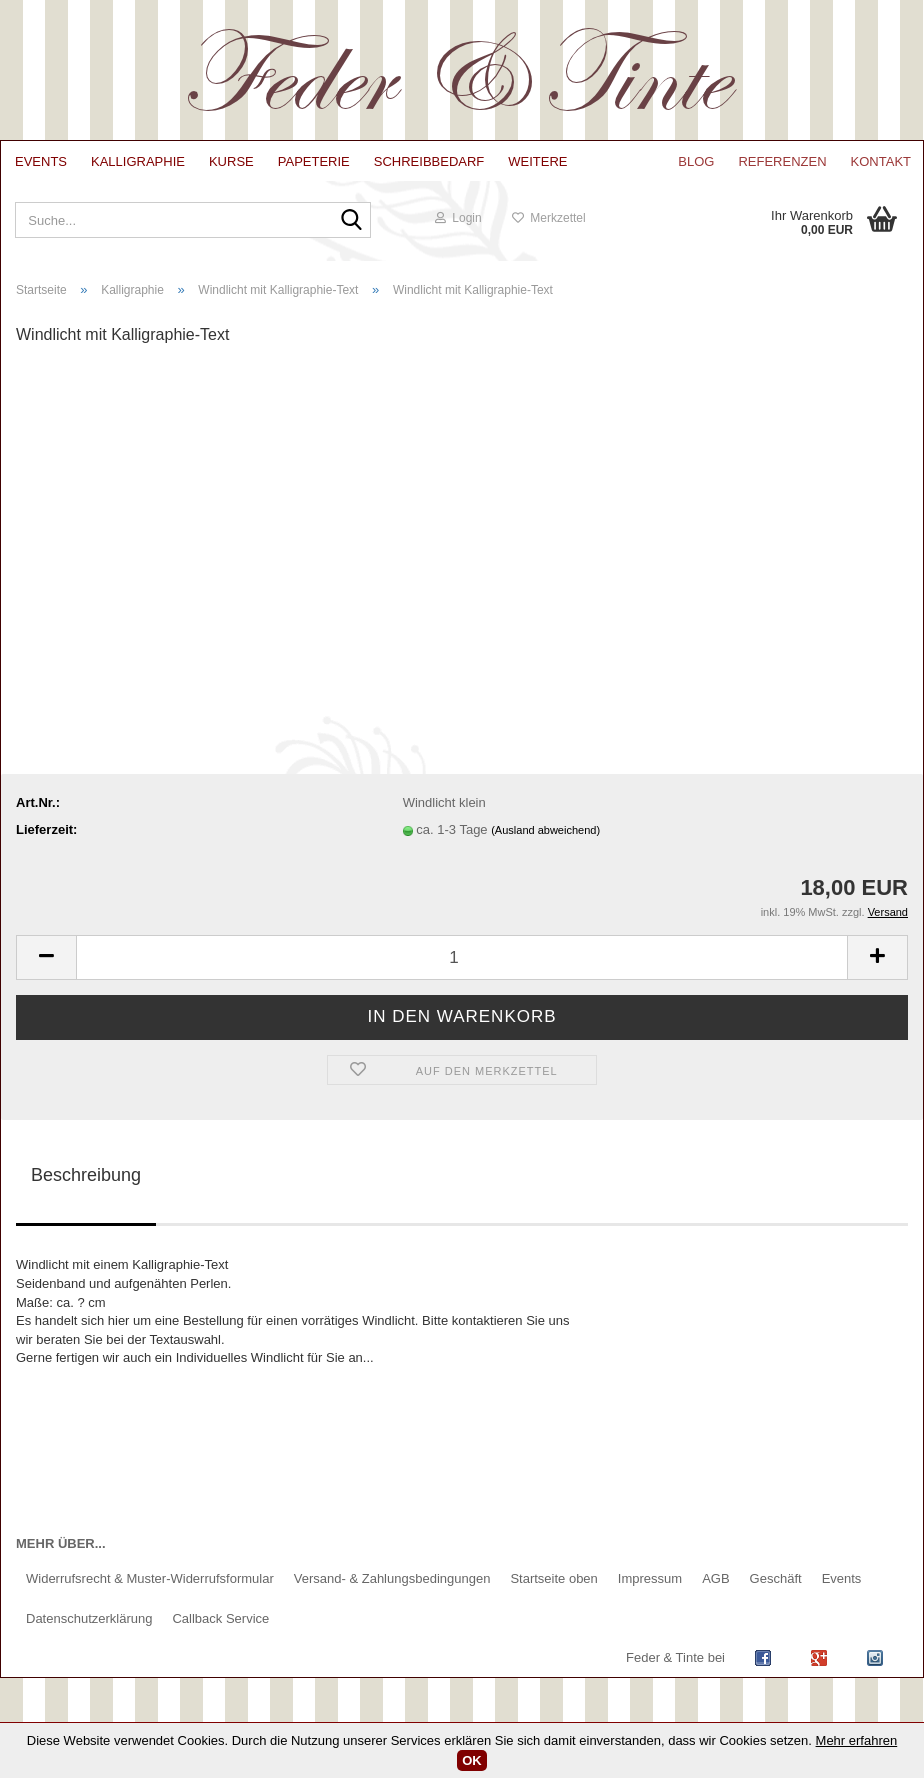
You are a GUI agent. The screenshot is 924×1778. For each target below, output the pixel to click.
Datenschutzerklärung (89, 1618)
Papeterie (314, 161)
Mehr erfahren (857, 1740)
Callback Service (220, 1618)
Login (458, 218)
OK (472, 1760)
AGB (715, 1578)
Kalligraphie (138, 161)
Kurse (231, 161)
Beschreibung (86, 1175)
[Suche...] (351, 222)
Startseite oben (553, 1578)
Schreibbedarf (429, 161)
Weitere (537, 161)
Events (41, 161)
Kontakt (881, 161)
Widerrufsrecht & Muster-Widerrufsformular (150, 1578)
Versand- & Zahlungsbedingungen (392, 1578)
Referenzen (782, 161)
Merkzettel (549, 218)
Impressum (650, 1578)
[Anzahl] (462, 957)
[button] (46, 957)
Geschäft (776, 1578)
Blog (696, 161)
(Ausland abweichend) (545, 830)
